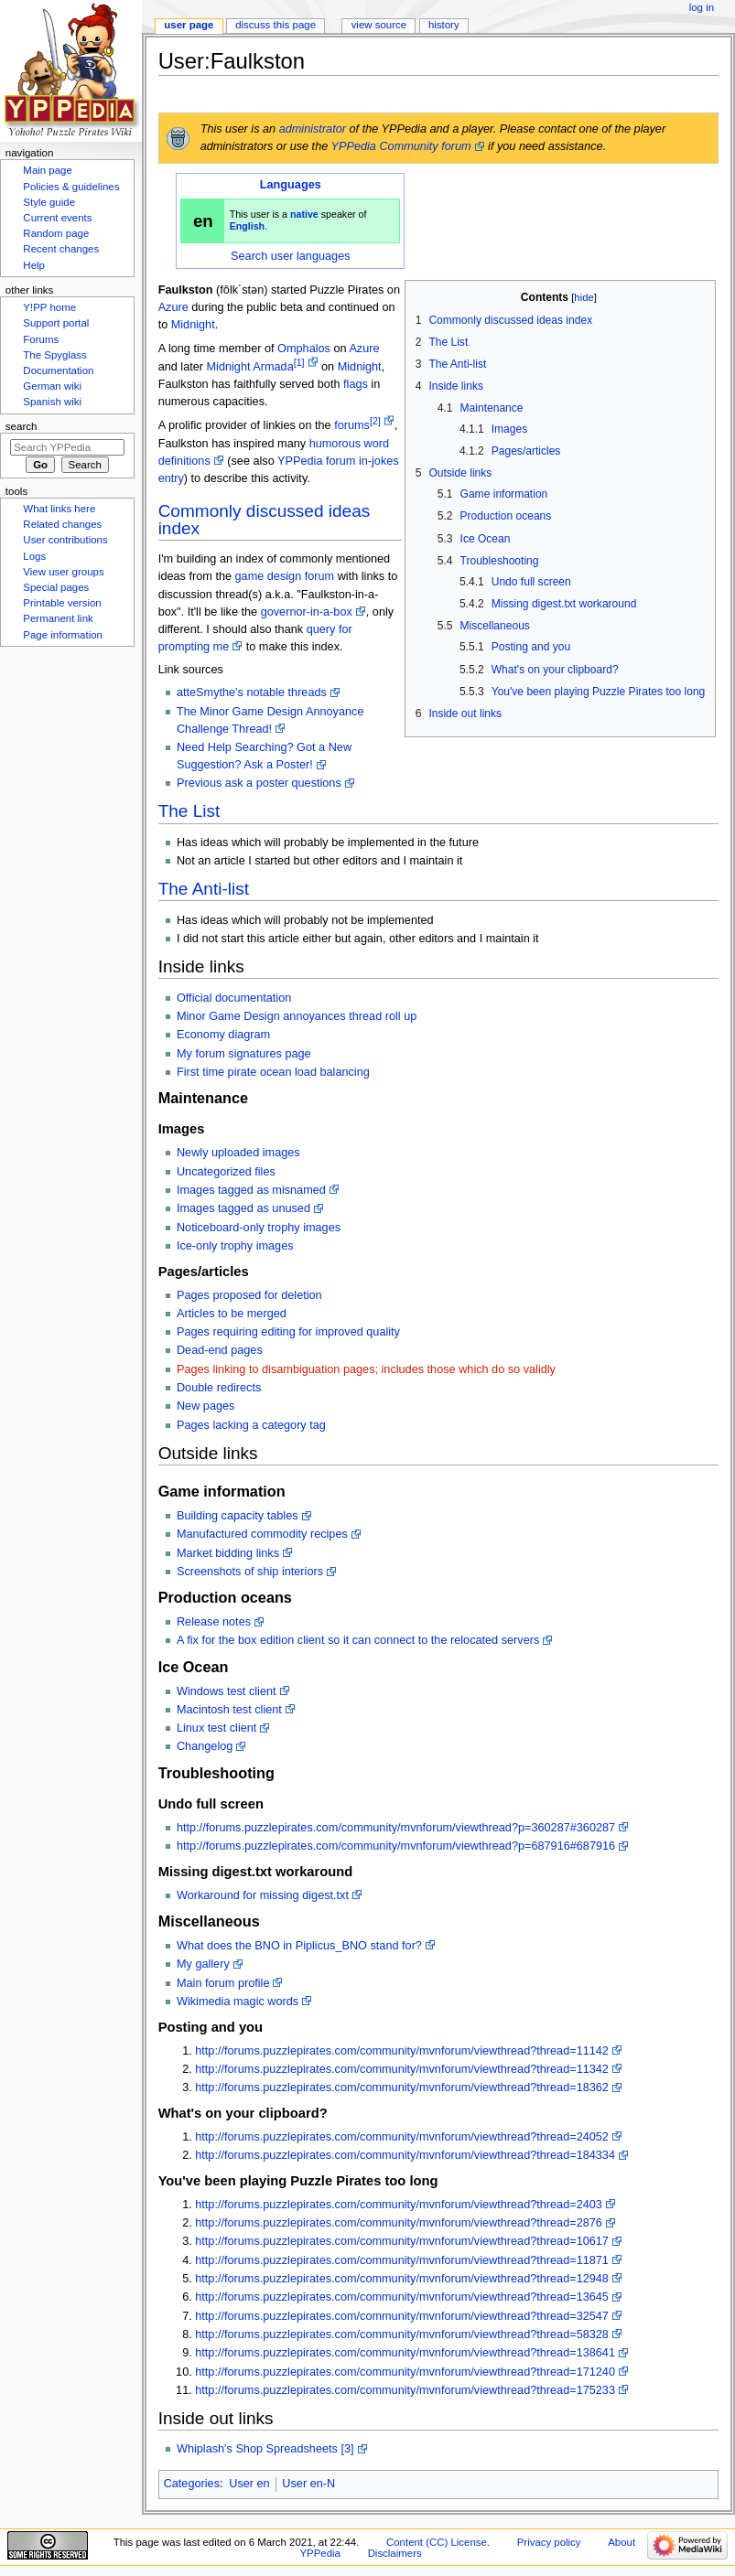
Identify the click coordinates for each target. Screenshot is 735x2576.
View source (378, 24)
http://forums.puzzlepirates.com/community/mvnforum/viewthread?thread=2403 (398, 2204)
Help (34, 265)
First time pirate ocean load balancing (273, 1072)
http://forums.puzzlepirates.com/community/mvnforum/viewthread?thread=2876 (398, 2222)
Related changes (62, 524)
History (443, 24)
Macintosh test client (229, 1709)
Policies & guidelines (71, 186)
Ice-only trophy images (235, 1246)
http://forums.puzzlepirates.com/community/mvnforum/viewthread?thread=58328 (402, 2334)
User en (249, 2483)
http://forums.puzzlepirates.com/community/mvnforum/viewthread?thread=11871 (402, 2260)
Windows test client (226, 1691)
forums (352, 426)
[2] (375, 420)
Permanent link (57, 618)
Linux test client (216, 1728)
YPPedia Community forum (401, 146)
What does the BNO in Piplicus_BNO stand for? (299, 1945)
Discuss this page (275, 24)
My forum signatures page (244, 1053)
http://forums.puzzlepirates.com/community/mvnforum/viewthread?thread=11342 (402, 2069)
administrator (312, 129)
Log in (701, 7)
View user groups (63, 571)
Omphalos (303, 348)
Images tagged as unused (243, 1208)
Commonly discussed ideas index (264, 519)
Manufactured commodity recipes (262, 1534)
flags (355, 384)
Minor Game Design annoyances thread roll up (296, 1016)
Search (21, 426)
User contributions (65, 539)
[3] (346, 2448)
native (304, 214)
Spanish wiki (52, 401)
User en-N (308, 2483)
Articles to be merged (231, 1313)
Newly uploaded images (238, 1152)
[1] (299, 362)
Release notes (214, 1621)
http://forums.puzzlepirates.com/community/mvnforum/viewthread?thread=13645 (402, 2297)
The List (189, 811)
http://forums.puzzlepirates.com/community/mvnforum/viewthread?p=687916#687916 (396, 1846)
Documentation (58, 370)
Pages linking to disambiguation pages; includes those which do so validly (366, 1369)
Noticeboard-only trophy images (258, 1227)
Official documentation (234, 998)
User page (188, 24)
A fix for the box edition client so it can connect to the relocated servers (358, 1640)
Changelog (204, 1746)
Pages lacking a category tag (251, 1425)
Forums (41, 339)
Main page (47, 170)
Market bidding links (228, 1553)
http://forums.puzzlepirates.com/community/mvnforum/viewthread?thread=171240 (405, 2372)
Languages (290, 184)
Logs (34, 556)
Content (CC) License (436, 2542)
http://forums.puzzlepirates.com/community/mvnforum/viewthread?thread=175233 (405, 2390)
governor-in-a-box (306, 612)
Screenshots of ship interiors (250, 1571)
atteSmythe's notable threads (252, 692)
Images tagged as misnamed (251, 1190)
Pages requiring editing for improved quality (288, 1332)
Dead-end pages (220, 1350)
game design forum (285, 576)
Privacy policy (549, 2542)
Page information (63, 634)
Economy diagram (223, 1034)
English (247, 225)
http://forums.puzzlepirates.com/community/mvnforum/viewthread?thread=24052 (402, 2137)
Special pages (56, 587)
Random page (56, 233)
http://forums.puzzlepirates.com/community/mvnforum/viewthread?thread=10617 (402, 2241)
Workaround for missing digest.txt (263, 1895)
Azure (173, 307)
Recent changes (61, 248)
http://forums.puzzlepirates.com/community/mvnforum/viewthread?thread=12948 (402, 2278)
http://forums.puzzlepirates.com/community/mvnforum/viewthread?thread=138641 (405, 2352)
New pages (205, 1406)
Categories (192, 2483)
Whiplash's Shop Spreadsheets (257, 2448)
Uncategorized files (226, 1171)
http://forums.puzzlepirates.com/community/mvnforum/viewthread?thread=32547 (402, 2316)
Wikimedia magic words (237, 2001)
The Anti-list (203, 888)
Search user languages (291, 256)
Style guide (49, 202)
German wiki (52, 386)
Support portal (56, 322)
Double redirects (219, 1387)
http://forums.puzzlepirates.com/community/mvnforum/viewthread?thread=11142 (402, 2051)
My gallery (203, 1964)
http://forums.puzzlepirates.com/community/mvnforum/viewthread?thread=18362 (402, 2087)
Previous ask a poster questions (259, 783)
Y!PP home (49, 307)
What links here (59, 508)
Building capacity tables (237, 1515)
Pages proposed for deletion (249, 1295)
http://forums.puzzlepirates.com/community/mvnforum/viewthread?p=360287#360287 (396, 1827)
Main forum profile (223, 1983)
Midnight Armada (250, 366)
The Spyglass (54, 354)
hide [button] (583, 297)
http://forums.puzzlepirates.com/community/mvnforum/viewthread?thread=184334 (405, 2155)
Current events (57, 217)
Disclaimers (395, 2553)
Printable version (62, 602)
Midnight (193, 324)
